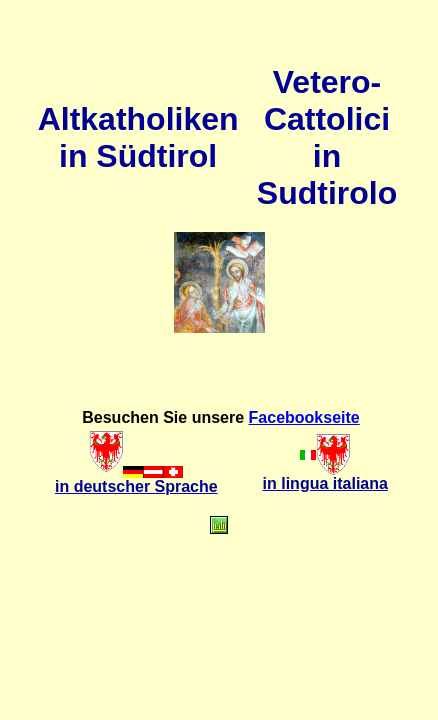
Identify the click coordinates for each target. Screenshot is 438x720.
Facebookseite (304, 417)
